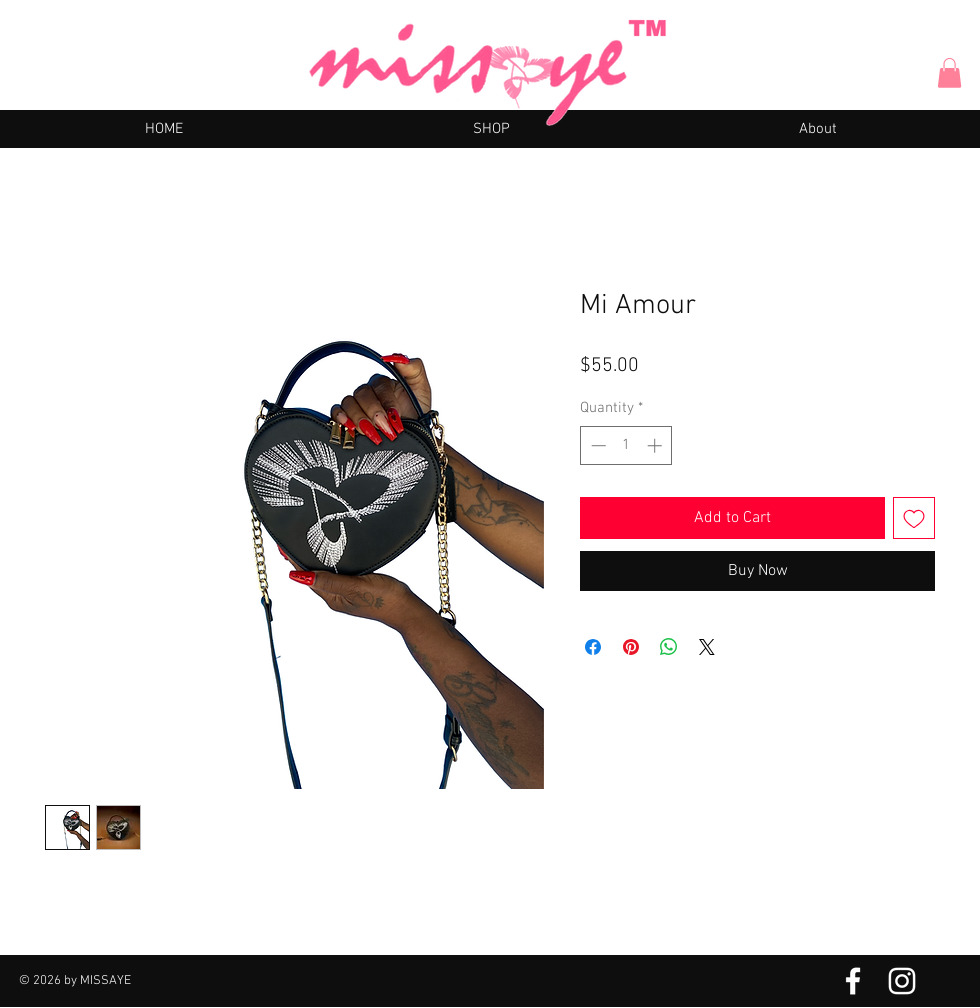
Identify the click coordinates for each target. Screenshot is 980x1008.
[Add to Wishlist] (914, 518)
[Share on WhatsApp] (669, 647)
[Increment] (656, 445)
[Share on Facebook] (593, 647)
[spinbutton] (626, 445)
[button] (949, 73)
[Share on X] (707, 647)
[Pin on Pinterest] (631, 647)
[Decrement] (596, 445)
